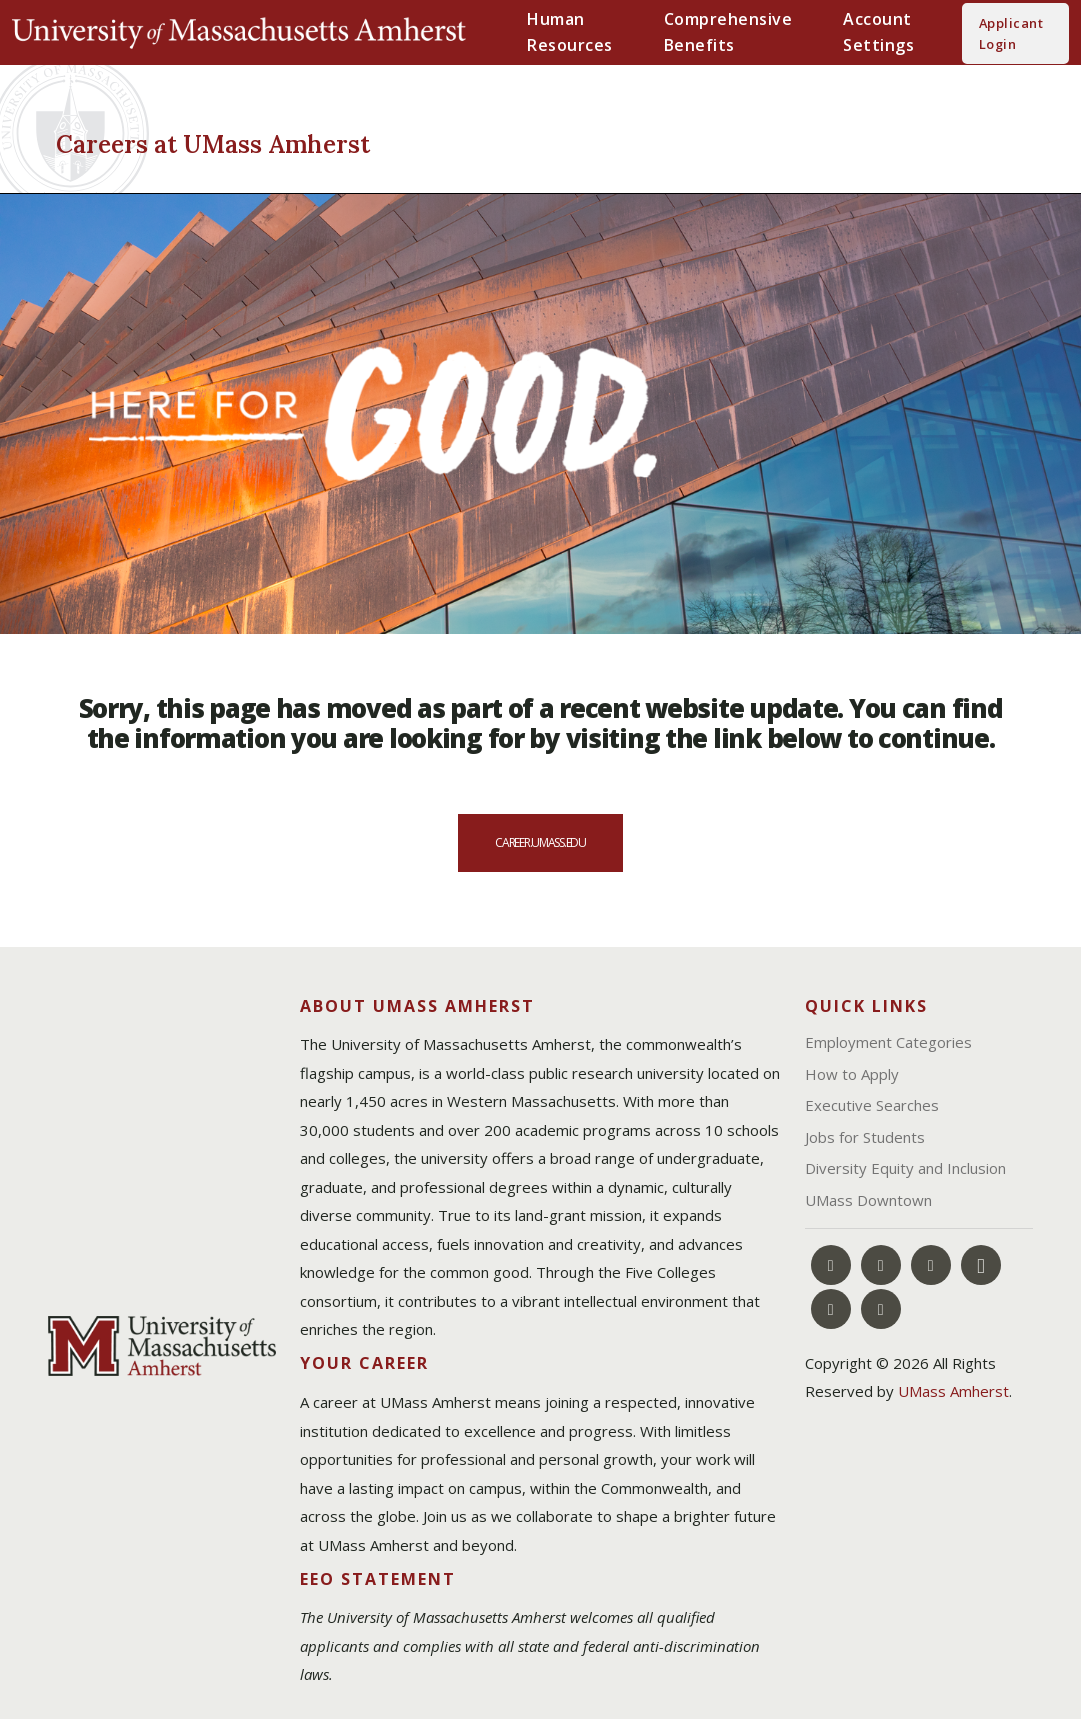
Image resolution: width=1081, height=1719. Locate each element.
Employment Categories (888, 1042)
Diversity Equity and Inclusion (905, 1168)
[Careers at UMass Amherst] (282, 141)
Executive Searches (872, 1105)
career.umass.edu (540, 842)
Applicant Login (1011, 33)
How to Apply (852, 1074)
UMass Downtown (868, 1200)
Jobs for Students (865, 1137)
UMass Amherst (953, 1391)
